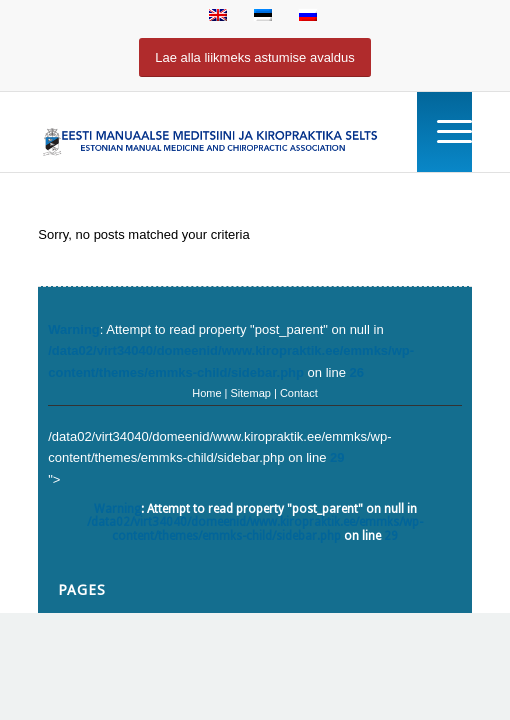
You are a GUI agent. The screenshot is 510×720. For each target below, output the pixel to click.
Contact (299, 393)
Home (206, 393)
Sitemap (251, 393)
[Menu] (444, 132)
